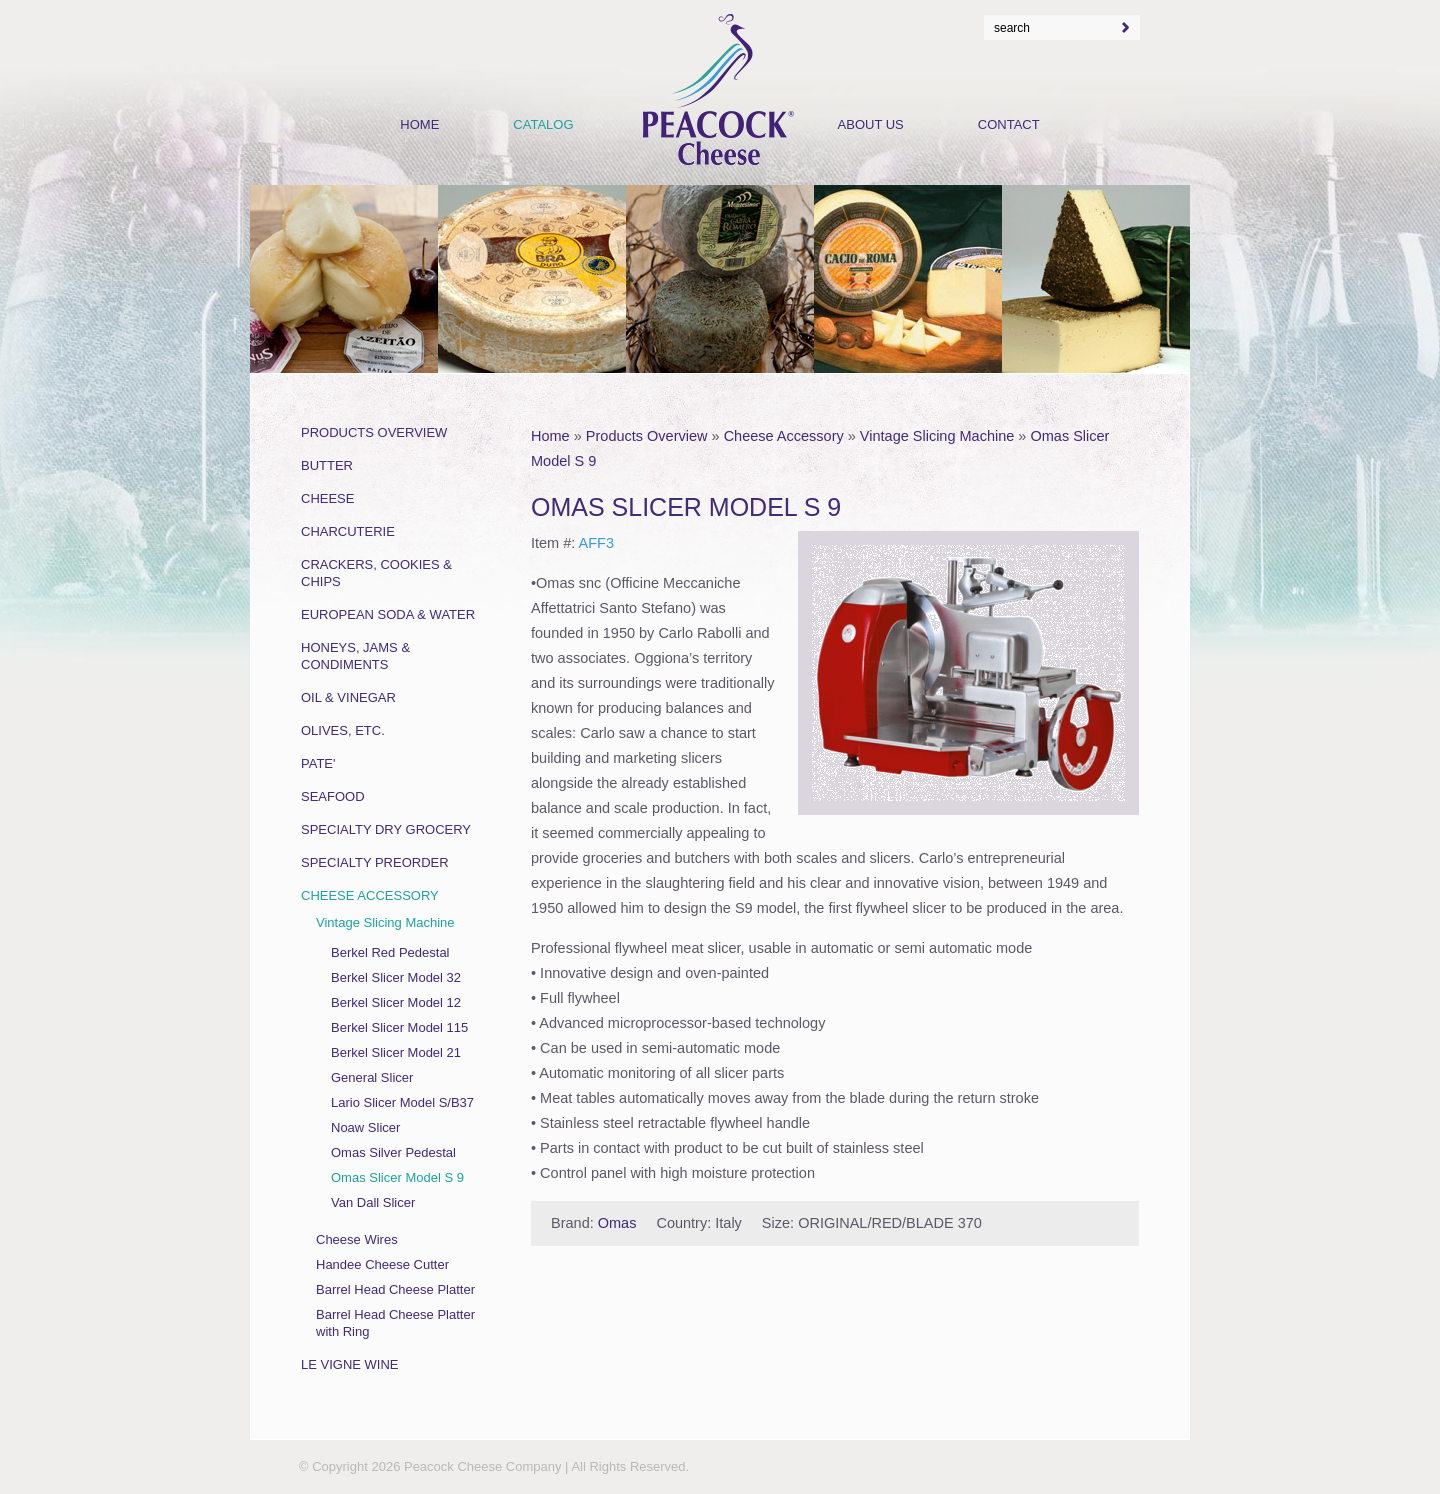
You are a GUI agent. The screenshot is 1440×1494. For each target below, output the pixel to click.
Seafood (333, 796)
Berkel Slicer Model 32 (396, 977)
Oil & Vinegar (348, 697)
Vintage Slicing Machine (937, 436)
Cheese (327, 498)
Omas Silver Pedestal (393, 1152)
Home (550, 436)
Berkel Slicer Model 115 (399, 1027)
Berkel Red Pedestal (390, 952)
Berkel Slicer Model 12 (396, 1002)
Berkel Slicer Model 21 (396, 1052)
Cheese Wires (357, 1239)
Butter (327, 465)
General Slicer (372, 1077)
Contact (1009, 124)
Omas (617, 1223)
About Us (871, 124)
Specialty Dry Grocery (386, 829)
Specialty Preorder (375, 862)
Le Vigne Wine (350, 1364)
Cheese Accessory (784, 436)
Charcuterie (348, 531)
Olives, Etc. (343, 730)
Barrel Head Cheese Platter (395, 1289)
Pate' (318, 763)
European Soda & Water (388, 614)
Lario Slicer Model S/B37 (402, 1102)
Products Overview (647, 436)
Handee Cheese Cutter (382, 1264)
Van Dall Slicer (373, 1202)
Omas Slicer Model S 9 (397, 1177)
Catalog (543, 124)
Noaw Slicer (365, 1127)
